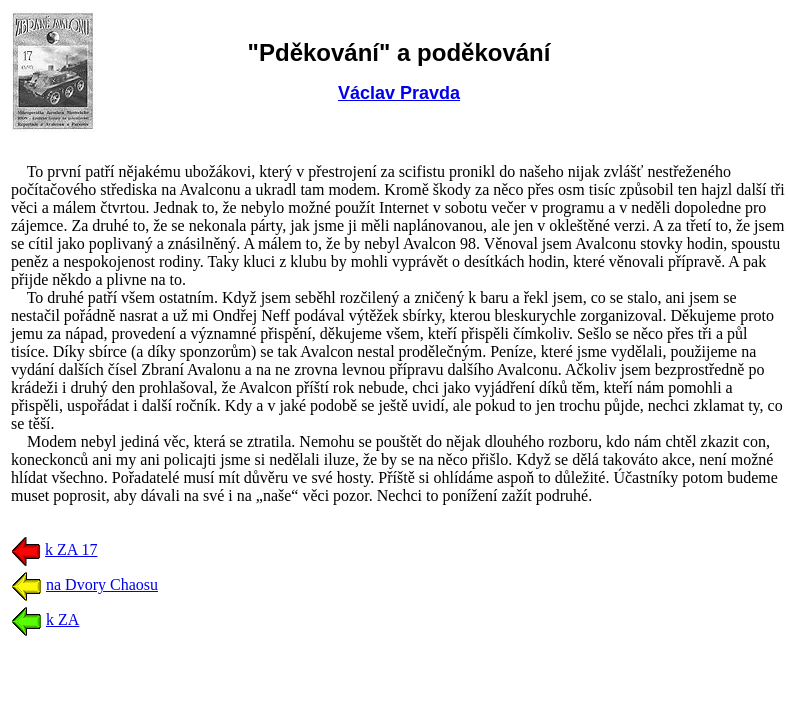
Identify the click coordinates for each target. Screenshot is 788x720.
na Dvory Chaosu (102, 584)
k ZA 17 (71, 549)
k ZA (62, 619)
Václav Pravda (399, 93)
